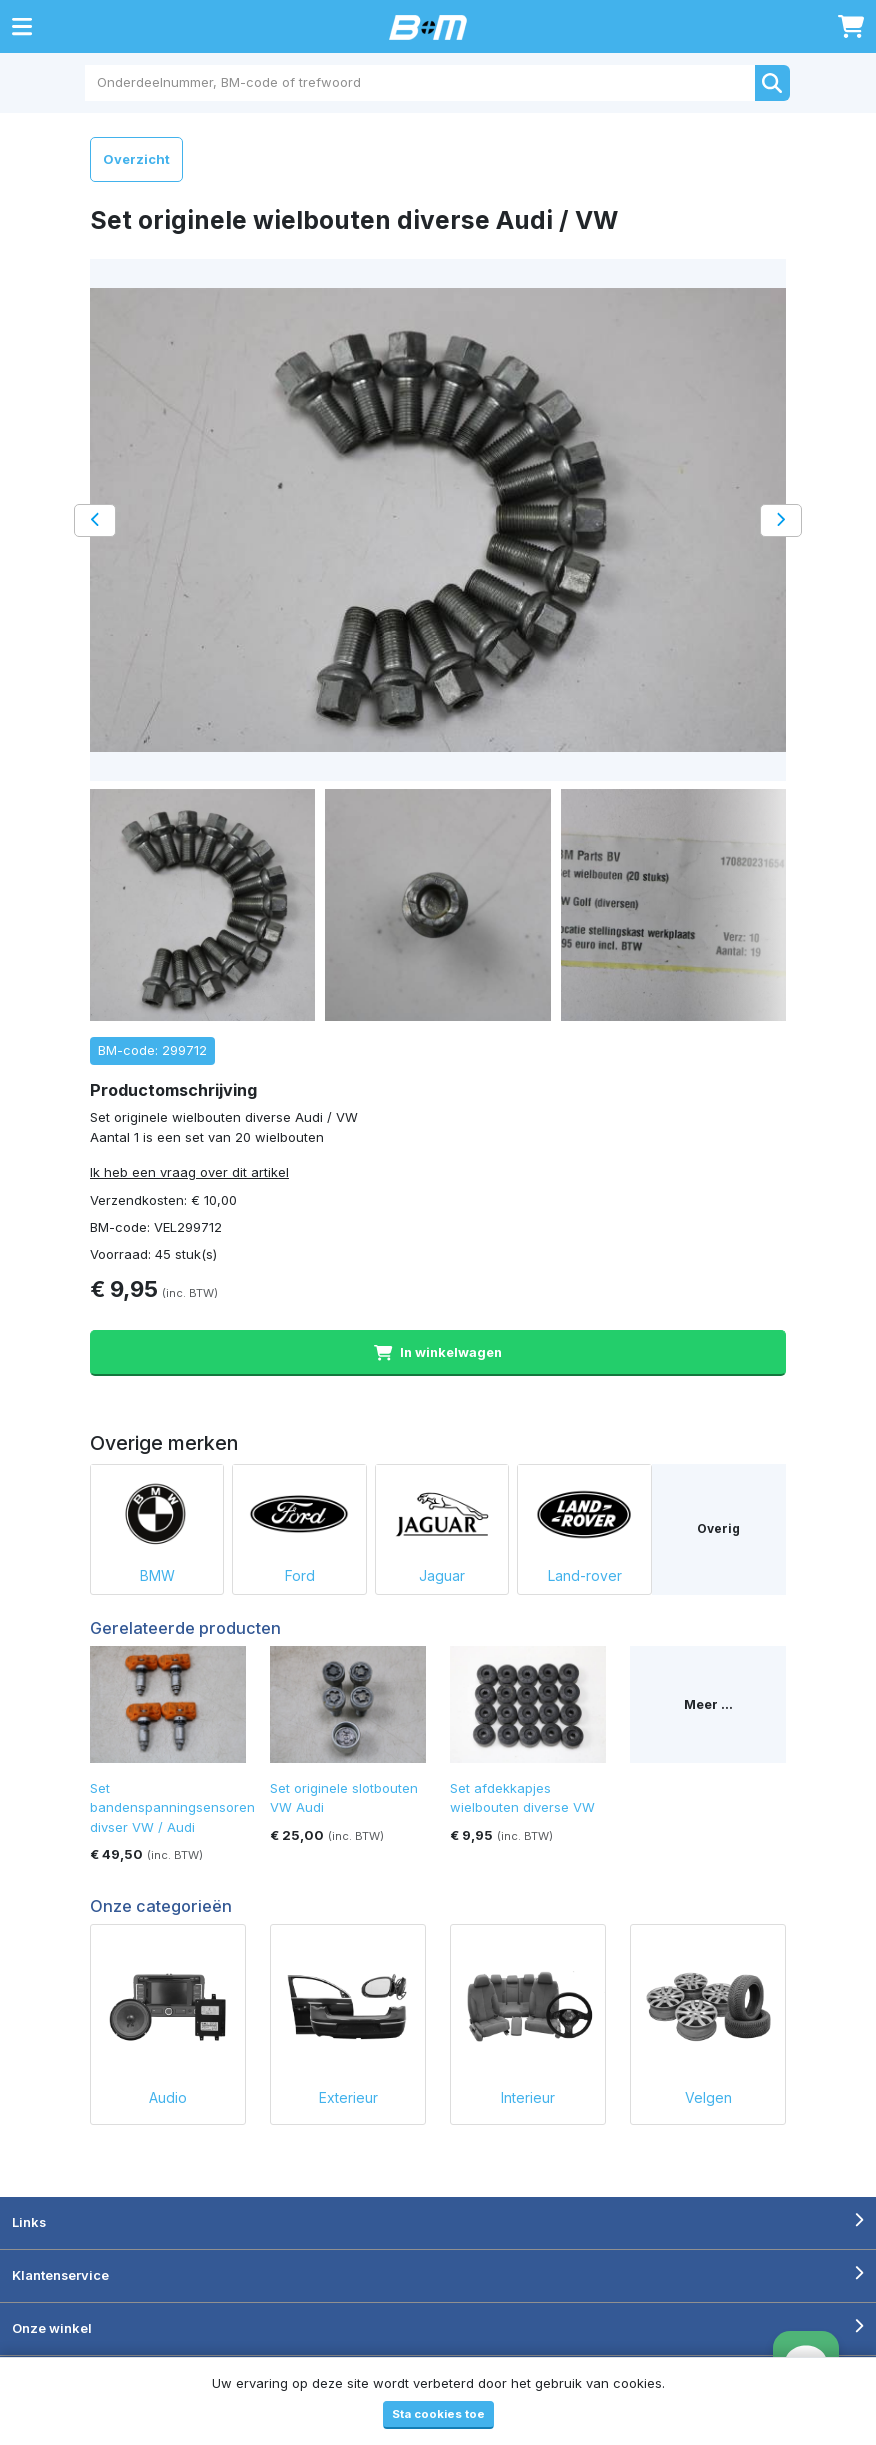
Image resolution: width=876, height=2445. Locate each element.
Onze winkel (52, 2328)
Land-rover (584, 1524)
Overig (718, 1528)
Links (29, 2222)
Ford (299, 1524)
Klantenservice (60, 2275)
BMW (157, 1524)
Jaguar (442, 1524)
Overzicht (136, 159)
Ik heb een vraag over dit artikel (189, 1172)
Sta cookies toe (438, 2414)
